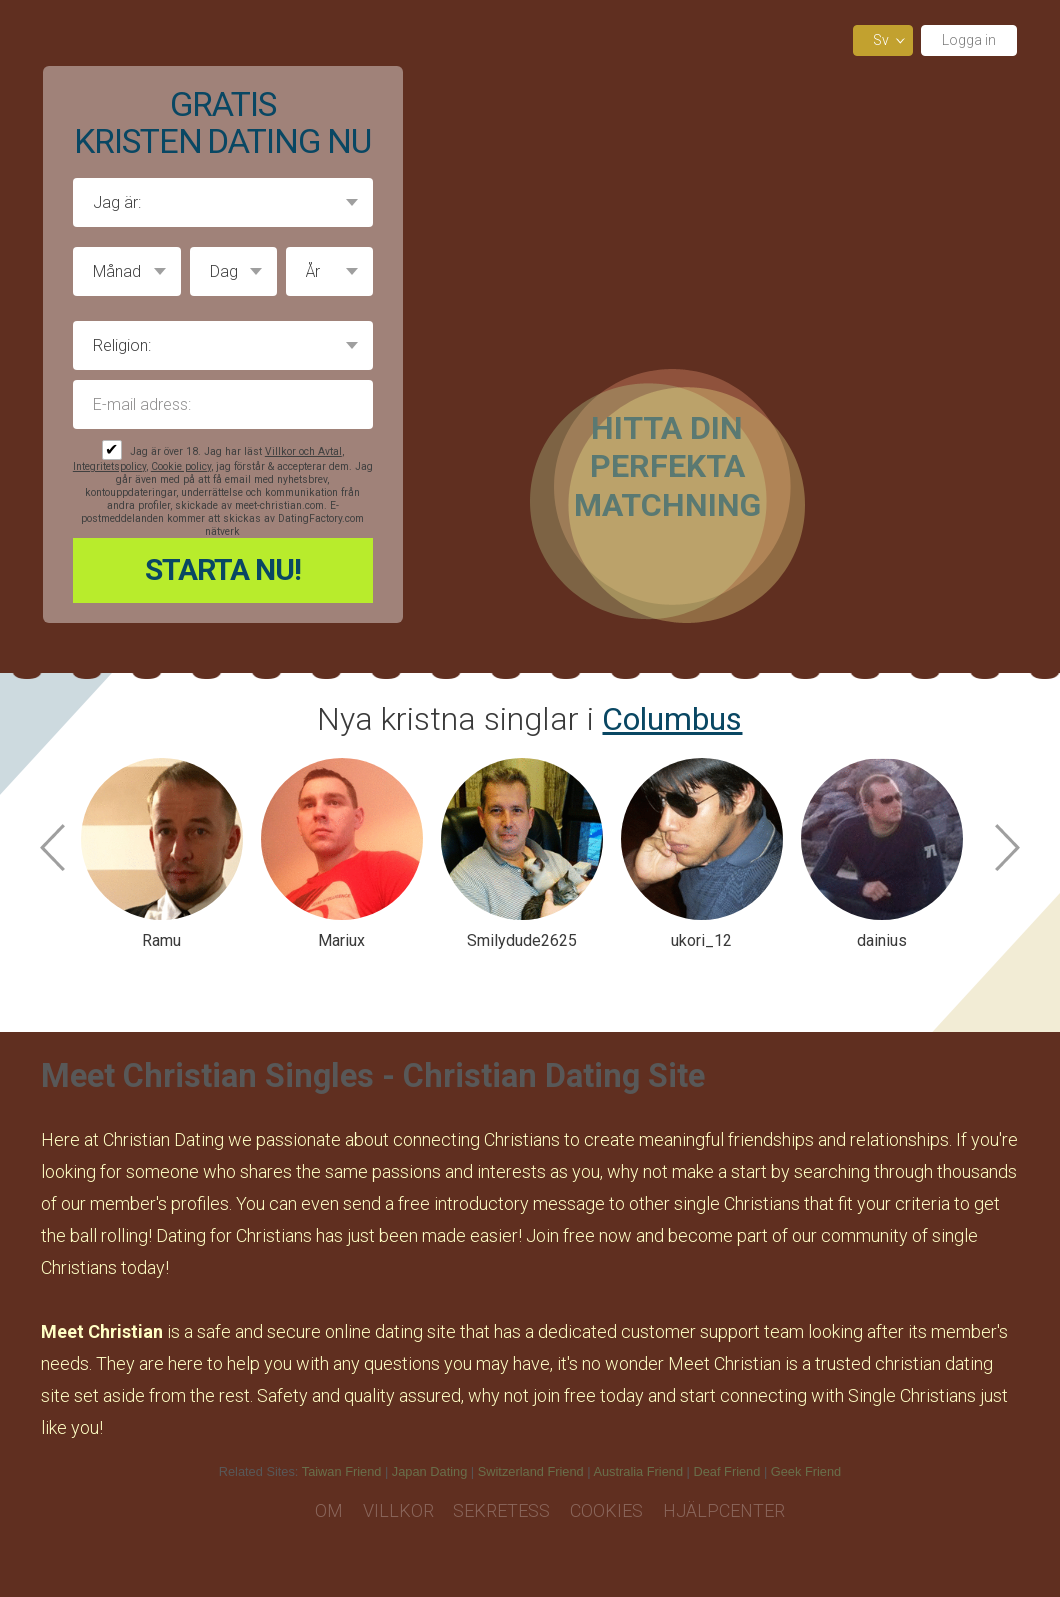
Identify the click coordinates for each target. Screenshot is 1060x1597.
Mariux (341, 940)
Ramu (161, 940)
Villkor (398, 1510)
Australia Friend (638, 1471)
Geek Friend (806, 1471)
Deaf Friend (727, 1471)
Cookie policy (181, 466)
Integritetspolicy (109, 466)
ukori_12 (701, 940)
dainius (882, 940)
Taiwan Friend (342, 1471)
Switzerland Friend (531, 1471)
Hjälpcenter (724, 1510)
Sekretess (501, 1510)
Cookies (606, 1510)
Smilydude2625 (522, 940)
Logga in (969, 40)
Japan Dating (429, 1471)
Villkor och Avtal (303, 451)
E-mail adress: (223, 404)
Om (329, 1510)
